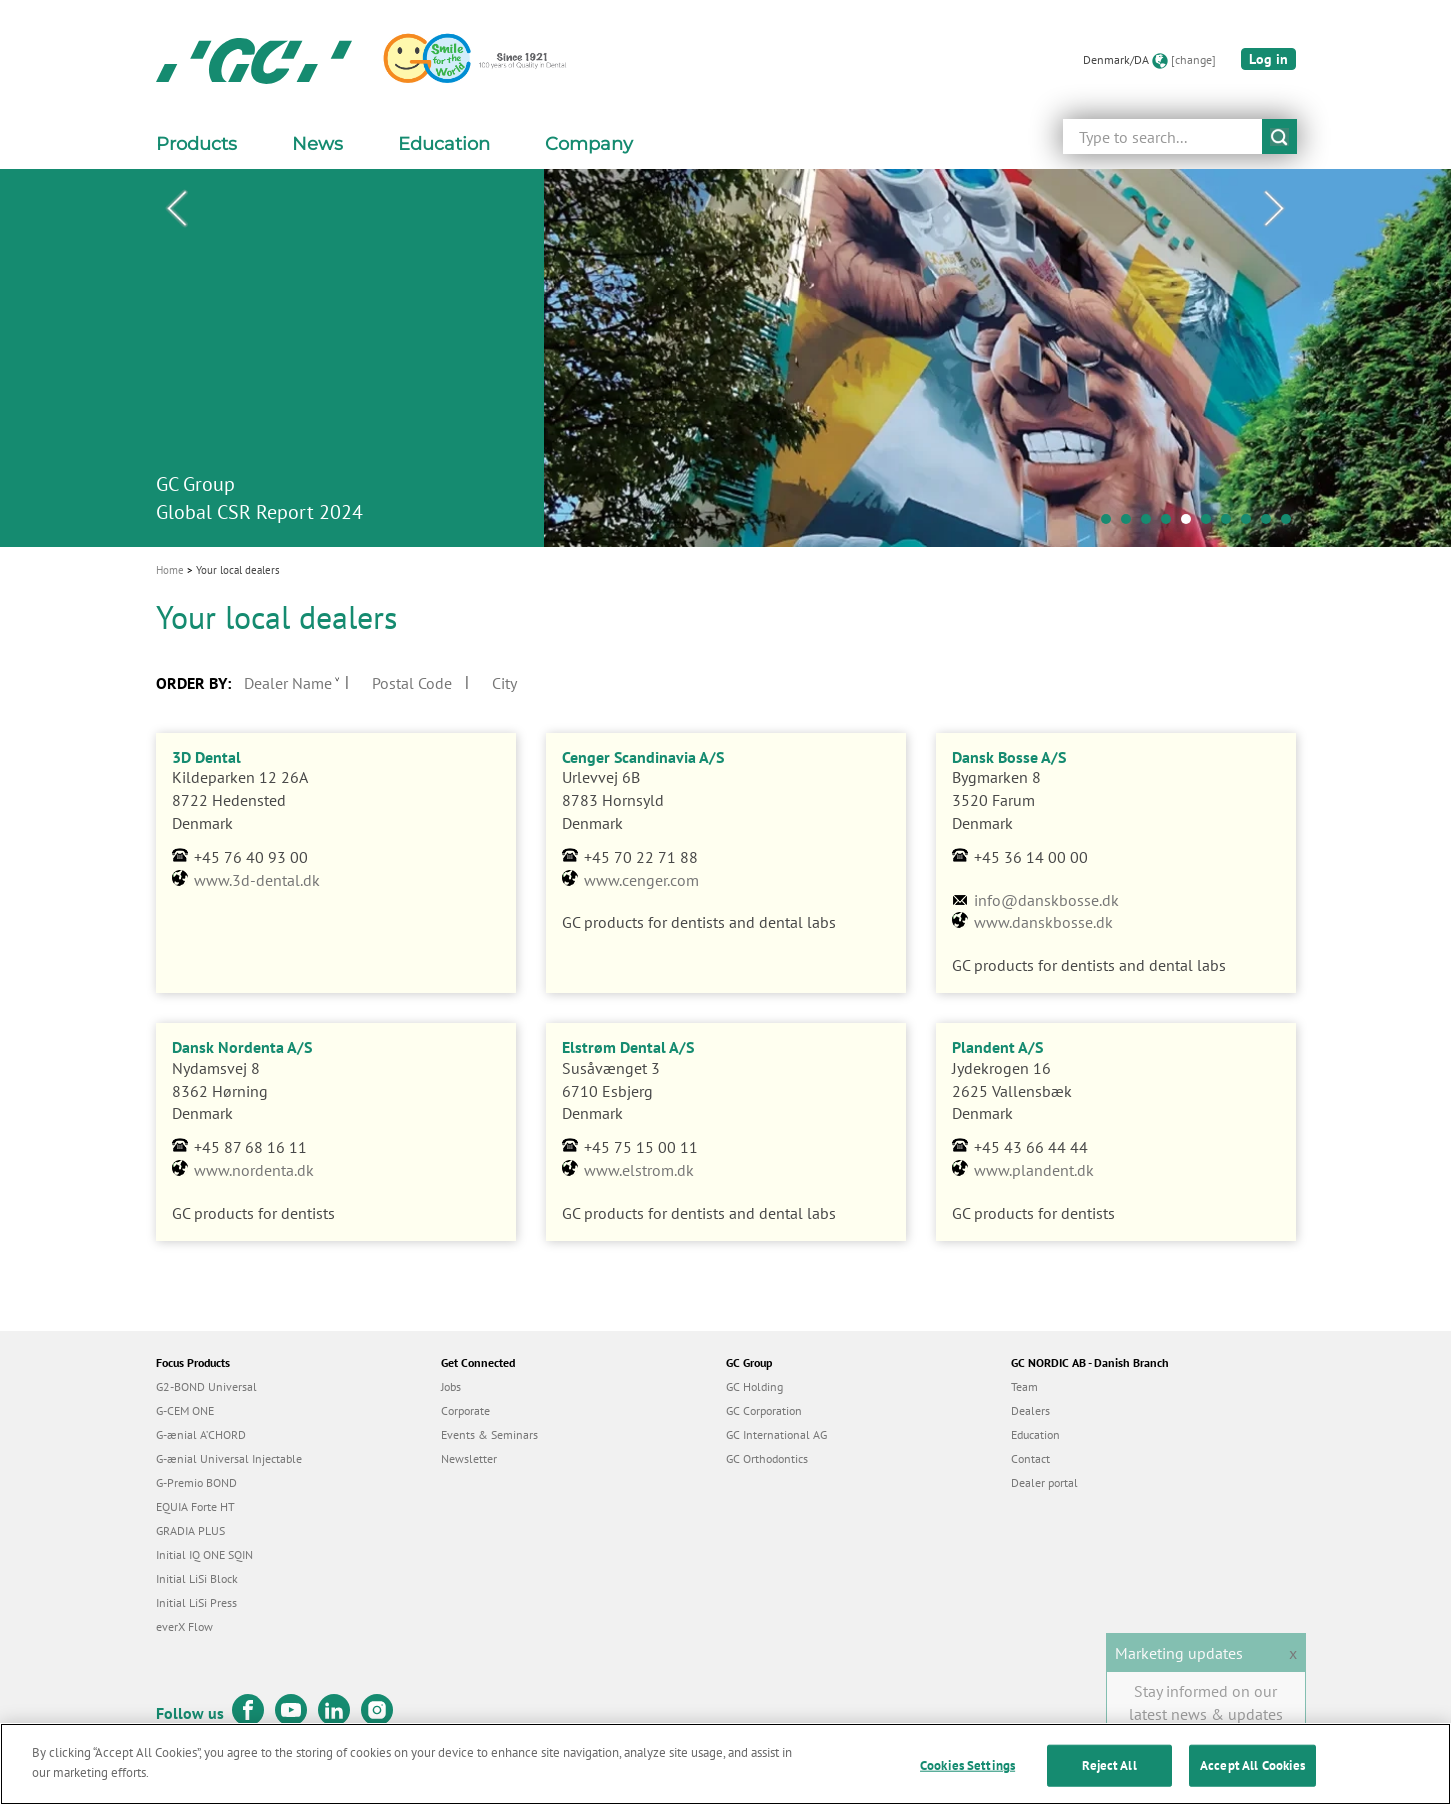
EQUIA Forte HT (195, 1506)
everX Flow (184, 1626)
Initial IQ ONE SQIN (204, 1554)
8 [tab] (1251, 524)
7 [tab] (1231, 524)
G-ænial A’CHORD (201, 1434)
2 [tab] (1131, 524)
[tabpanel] (725, 358)
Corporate (465, 1410)
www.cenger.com (641, 880)
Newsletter (469, 1458)
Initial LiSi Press (196, 1602)
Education (1035, 1434)
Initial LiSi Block (197, 1578)
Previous (177, 209)
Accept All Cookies (1252, 1771)
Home (170, 570)
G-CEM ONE (185, 1410)
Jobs (451, 1386)
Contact (1030, 1458)
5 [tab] (1191, 524)
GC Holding (754, 1386)
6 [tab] (1211, 524)
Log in (1268, 59)
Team (1024, 1386)
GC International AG (776, 1434)
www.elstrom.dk (639, 1170)
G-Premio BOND (196, 1482)
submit (1279, 136)
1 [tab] (1111, 524)
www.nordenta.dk (254, 1170)
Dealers (1030, 1410)
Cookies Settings (967, 1771)
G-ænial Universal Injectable (229, 1458)
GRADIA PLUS (190, 1530)
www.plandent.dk (1034, 1170)
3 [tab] (1151, 524)
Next (1275, 209)
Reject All (1109, 1771)
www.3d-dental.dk (257, 880)
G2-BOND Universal (206, 1386)
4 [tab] (1171, 524)
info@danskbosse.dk (1046, 900)
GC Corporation (764, 1410)
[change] (1193, 59)
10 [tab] (1291, 524)
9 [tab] (1271, 524)
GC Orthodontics (767, 1458)
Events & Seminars (489, 1434)
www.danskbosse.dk (1043, 922)
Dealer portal (1044, 1482)
